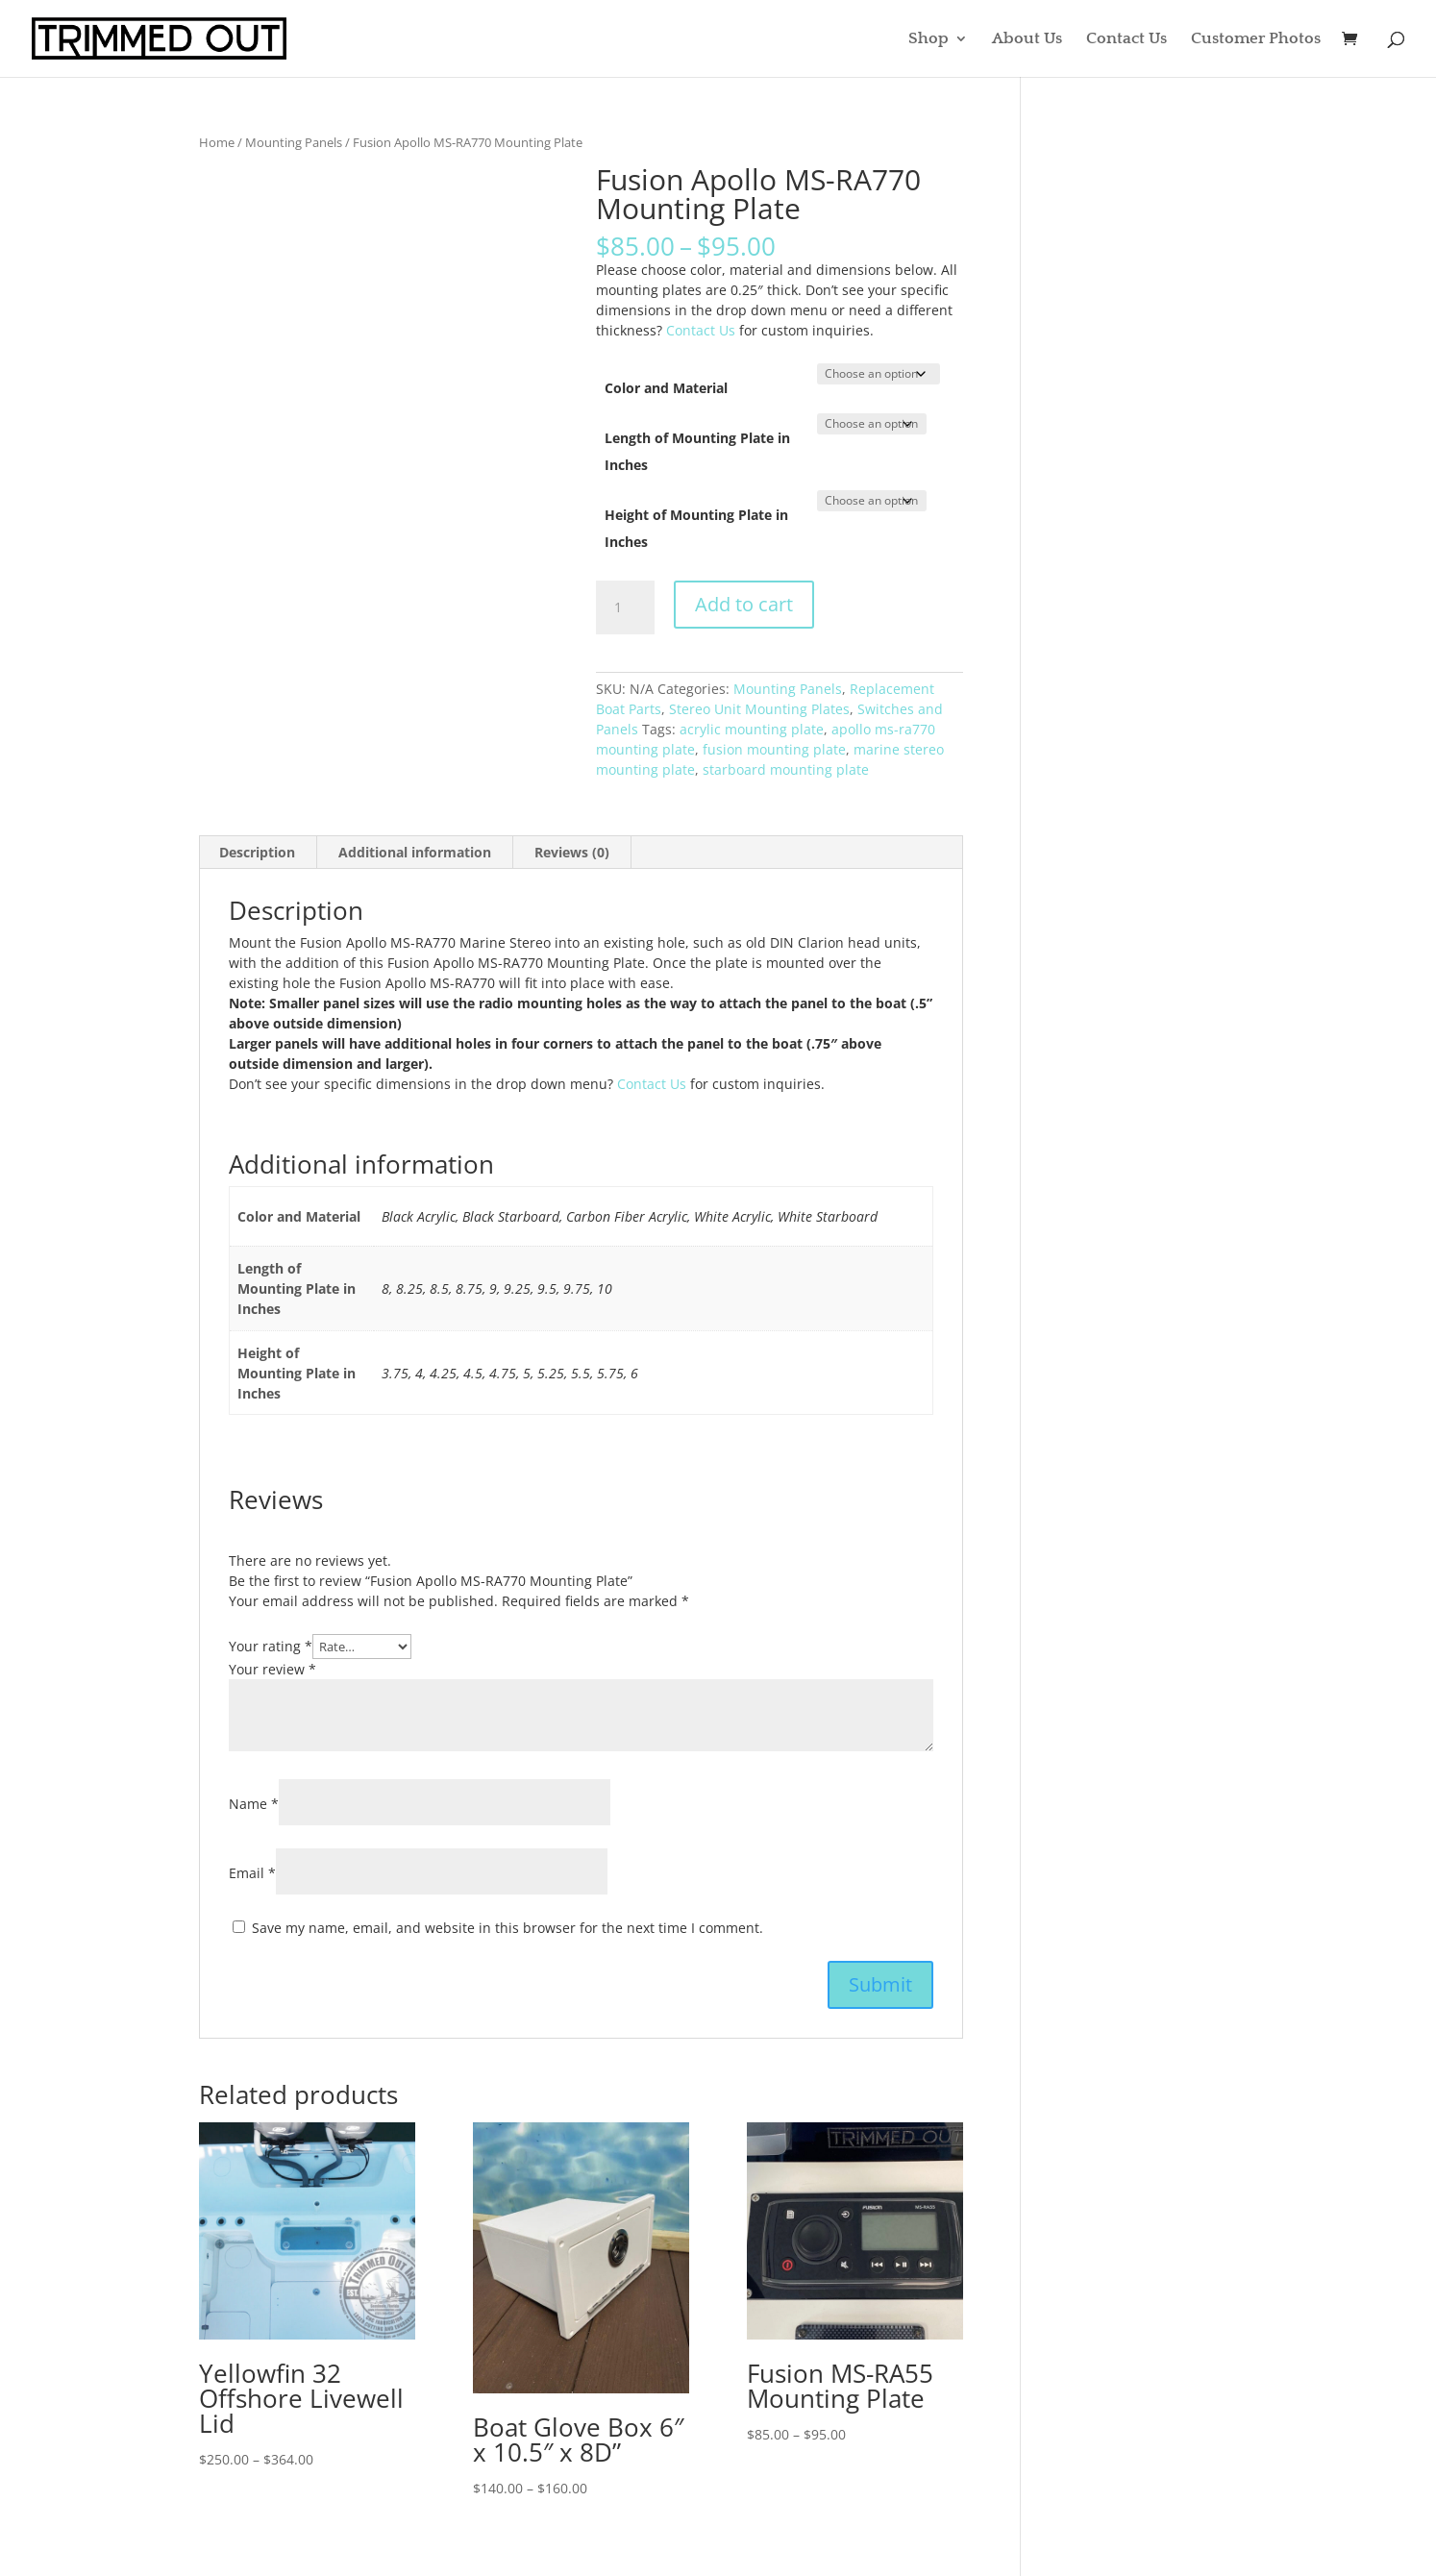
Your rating (270, 1646)
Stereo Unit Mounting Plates (759, 709)
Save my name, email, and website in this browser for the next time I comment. (507, 1928)
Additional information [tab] (414, 852)
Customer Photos (1256, 39)
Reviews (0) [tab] (571, 852)
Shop (928, 39)
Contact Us (1126, 39)
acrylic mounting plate (752, 729)
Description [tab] (257, 852)
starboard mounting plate (786, 769)
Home (217, 142)
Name (254, 1804)
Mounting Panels (293, 142)
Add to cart (744, 604)
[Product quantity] (625, 607)
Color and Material (666, 388)
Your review (272, 1669)
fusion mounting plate (774, 749)
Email (252, 1873)
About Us (1027, 39)
